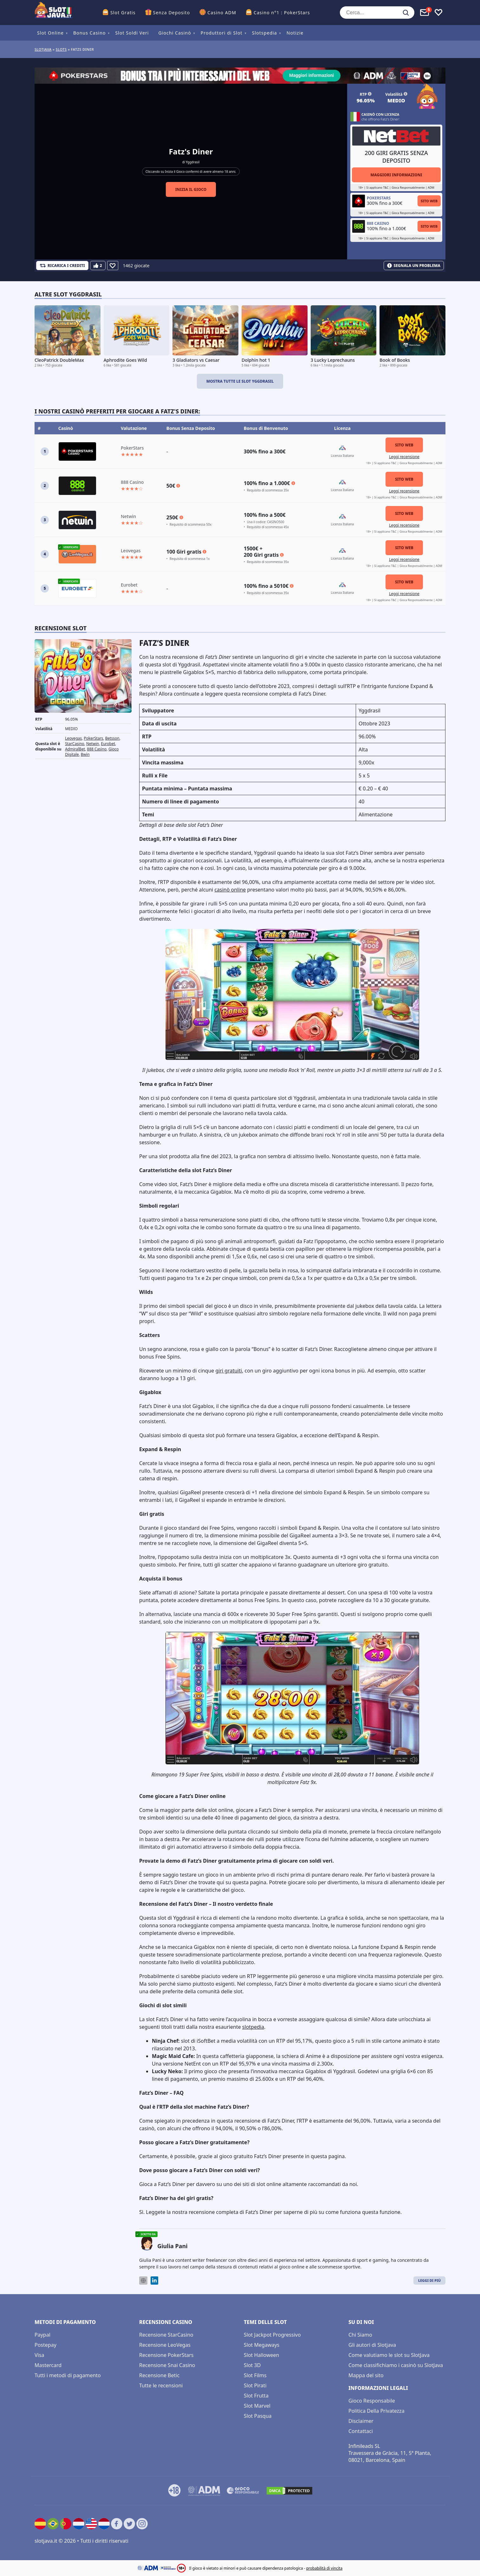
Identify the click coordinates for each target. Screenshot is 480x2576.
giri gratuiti (228, 1370)
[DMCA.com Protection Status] (289, 2491)
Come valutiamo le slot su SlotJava (389, 2355)
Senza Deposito (171, 13)
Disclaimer (360, 2420)
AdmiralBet (75, 749)
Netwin (92, 743)
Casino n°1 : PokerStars (282, 13)
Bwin (85, 754)
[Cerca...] (377, 12)
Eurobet (108, 743)
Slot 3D (252, 2365)
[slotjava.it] (54, 12)
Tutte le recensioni (161, 2385)
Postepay (45, 2344)
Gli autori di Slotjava (372, 2344)
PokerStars (93, 738)
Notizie (295, 33)
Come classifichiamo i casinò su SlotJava (395, 2365)
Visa (39, 2355)
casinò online (230, 889)
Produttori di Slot (222, 33)
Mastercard (48, 2365)
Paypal (42, 2334)
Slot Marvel (257, 2405)
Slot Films (255, 2375)
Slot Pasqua (258, 2415)
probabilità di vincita (324, 2568)
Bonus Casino (89, 33)
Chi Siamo (360, 2334)
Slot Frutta (256, 2395)
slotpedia (253, 2026)
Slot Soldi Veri (132, 33)
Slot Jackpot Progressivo (272, 2334)
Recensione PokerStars (166, 2355)
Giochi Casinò (175, 33)
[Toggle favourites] (438, 12)
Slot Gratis (122, 13)
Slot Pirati (255, 2385)
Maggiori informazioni (396, 175)
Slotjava (43, 49)
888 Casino (97, 749)
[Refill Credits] (62, 265)
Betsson (112, 738)
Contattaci (360, 2431)
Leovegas (73, 738)
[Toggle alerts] (424, 12)
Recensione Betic (159, 2375)
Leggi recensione (404, 456)
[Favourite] (112, 265)
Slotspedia (264, 33)
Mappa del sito (366, 2375)
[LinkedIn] (154, 2280)
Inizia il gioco (191, 189)
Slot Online (50, 33)
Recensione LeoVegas (165, 2344)
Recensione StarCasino (166, 2334)
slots (61, 49)
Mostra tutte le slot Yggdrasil (240, 381)
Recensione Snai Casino (167, 2365)
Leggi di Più (429, 2280)
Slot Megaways (261, 2344)
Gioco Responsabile (371, 2400)
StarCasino (74, 743)
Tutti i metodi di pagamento (68, 2375)
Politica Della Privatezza (376, 2410)
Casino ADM (221, 13)
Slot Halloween (261, 2355)
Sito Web (429, 200)
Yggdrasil (192, 162)
